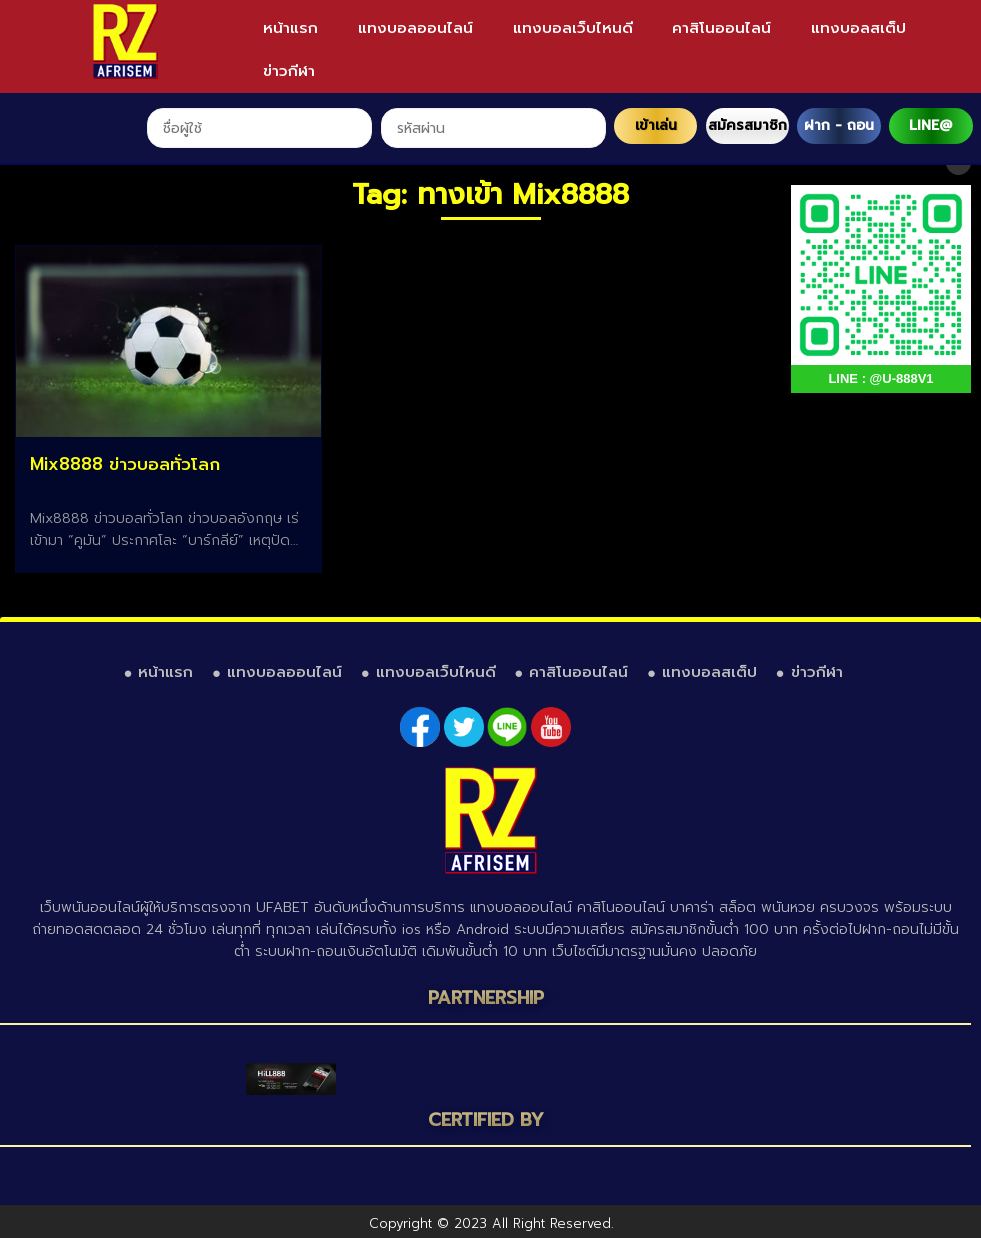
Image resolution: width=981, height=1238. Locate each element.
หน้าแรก (290, 28)
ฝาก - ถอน (839, 125)
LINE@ (930, 125)
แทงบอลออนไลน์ (415, 28)
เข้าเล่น (656, 125)
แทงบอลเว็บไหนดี (573, 28)
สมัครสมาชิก (747, 125)
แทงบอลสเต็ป (858, 28)
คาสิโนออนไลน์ (721, 28)
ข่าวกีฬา (289, 71)
